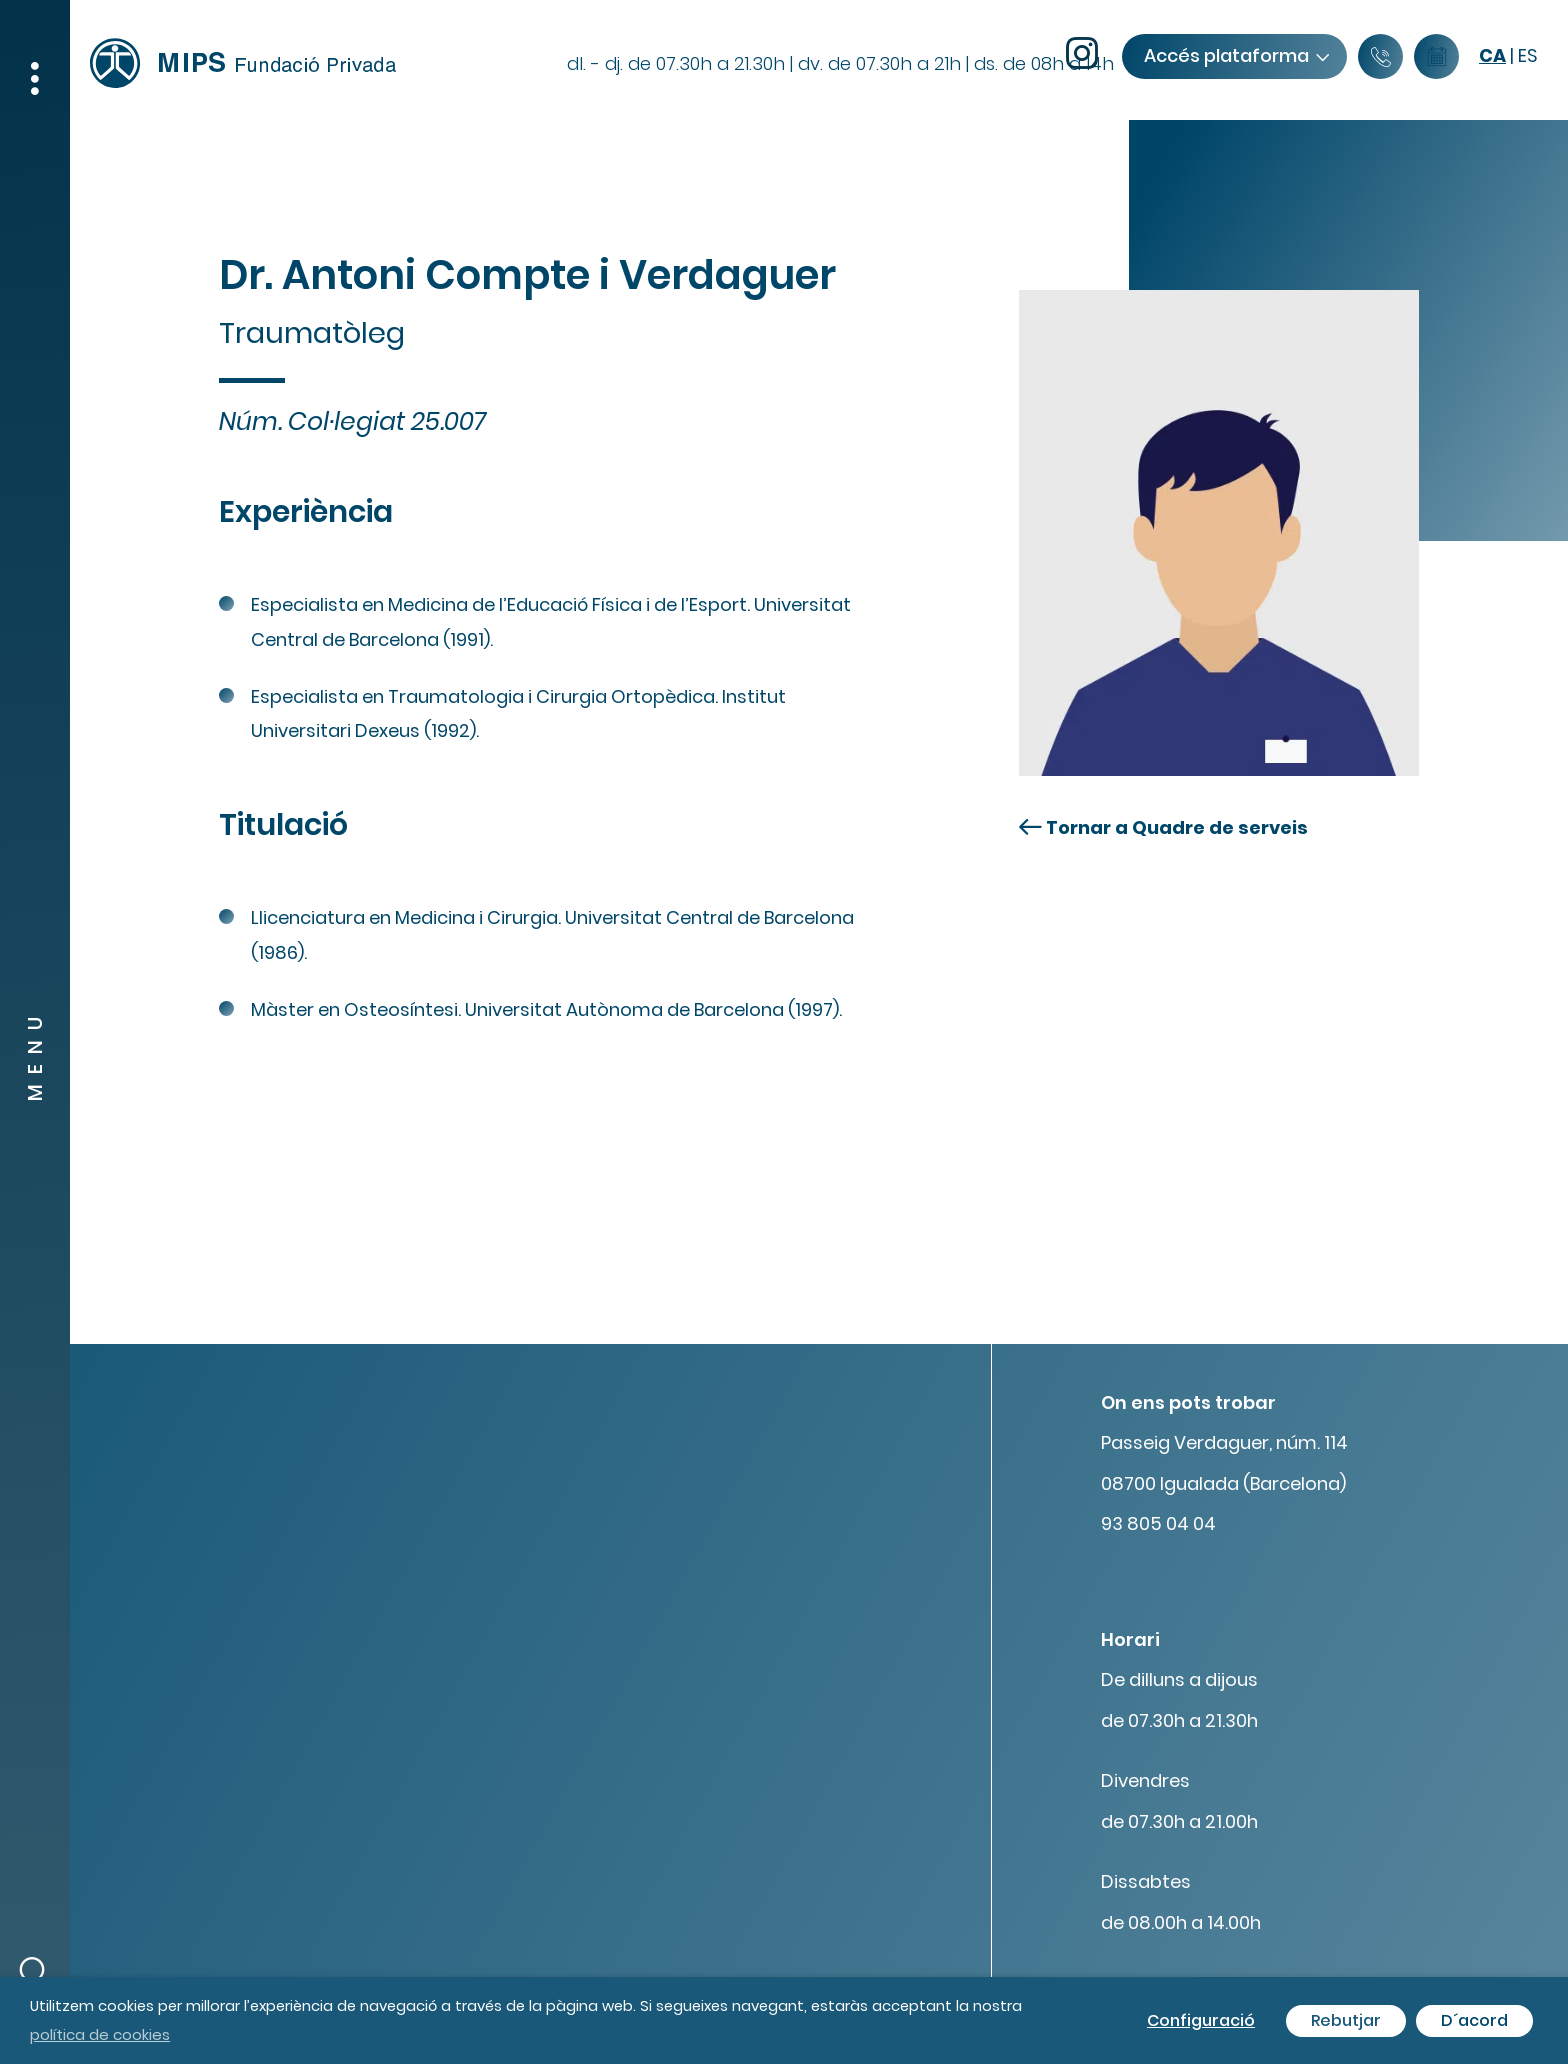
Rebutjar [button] (1346, 2020)
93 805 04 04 (1158, 1523)
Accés (1236, 55)
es (1528, 55)
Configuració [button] (1201, 2020)
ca (1492, 55)
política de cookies (100, 2034)
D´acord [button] (1474, 2020)
